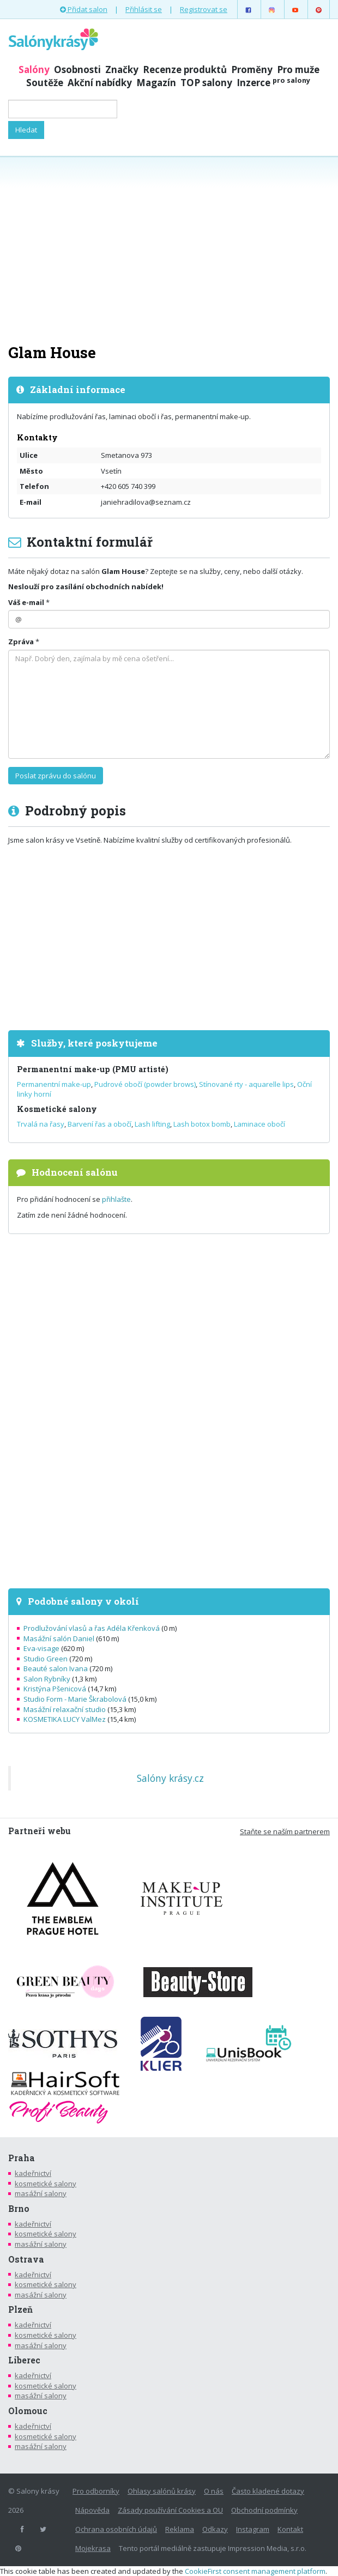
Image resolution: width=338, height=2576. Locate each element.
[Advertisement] (169, 249)
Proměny (252, 69)
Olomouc (27, 2410)
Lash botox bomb (202, 1124)
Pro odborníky (96, 2491)
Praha (21, 2157)
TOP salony (206, 82)
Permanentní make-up (54, 1084)
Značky (121, 69)
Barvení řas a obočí (99, 1124)
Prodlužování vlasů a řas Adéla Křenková (91, 1628)
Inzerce (273, 82)
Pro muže (298, 69)
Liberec (24, 2360)
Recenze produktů (185, 69)
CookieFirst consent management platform (255, 2571)
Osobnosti (77, 69)
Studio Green (45, 1659)
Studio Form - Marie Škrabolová (74, 1699)
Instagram (252, 2529)
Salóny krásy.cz (170, 1778)
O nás (214, 2491)
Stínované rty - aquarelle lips (246, 1084)
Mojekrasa (93, 2548)
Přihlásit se (143, 9)
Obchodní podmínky (264, 2510)
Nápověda (92, 2510)
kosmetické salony (45, 2183)
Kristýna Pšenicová (54, 1689)
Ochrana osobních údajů (116, 2529)
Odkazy (215, 2529)
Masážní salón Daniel (58, 1638)
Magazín (156, 82)
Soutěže (44, 82)
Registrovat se (203, 9)
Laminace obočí (259, 1124)
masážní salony (41, 2193)
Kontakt (290, 2529)
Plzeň (20, 2309)
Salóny (34, 69)
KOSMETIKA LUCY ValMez (64, 1719)
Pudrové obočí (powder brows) (145, 1084)
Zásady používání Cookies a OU (170, 2510)
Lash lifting (152, 1124)
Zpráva (21, 641)
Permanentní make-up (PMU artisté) (92, 1069)
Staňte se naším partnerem (285, 1831)
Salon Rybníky (46, 1679)
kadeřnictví (33, 2173)
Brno (18, 2208)
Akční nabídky (100, 82)
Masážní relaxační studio (64, 1709)
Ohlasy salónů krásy (162, 2491)
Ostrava (26, 2259)
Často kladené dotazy (268, 2491)
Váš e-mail (26, 602)
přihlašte (116, 1199)
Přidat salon (83, 9)
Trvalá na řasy (40, 1124)
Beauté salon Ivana (55, 1668)
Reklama (179, 2529)
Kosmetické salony (57, 1109)
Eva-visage (41, 1648)
